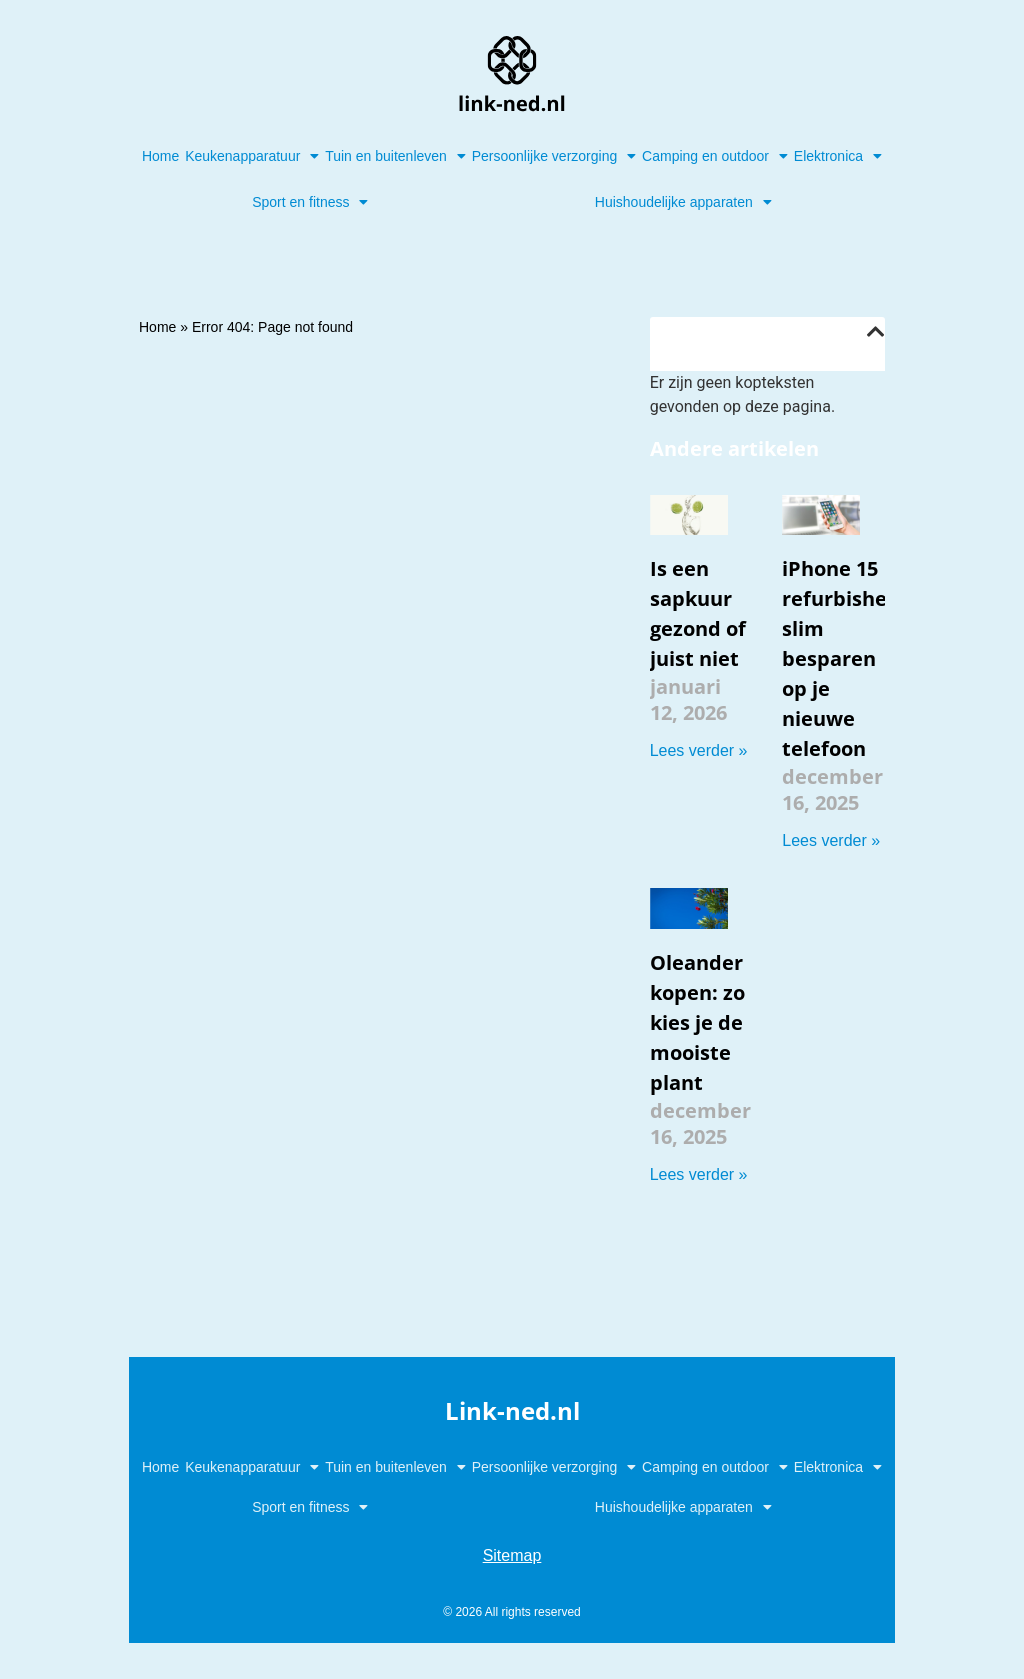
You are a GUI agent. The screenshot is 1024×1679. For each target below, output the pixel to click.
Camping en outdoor (715, 156)
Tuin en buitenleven (395, 156)
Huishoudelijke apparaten (683, 202)
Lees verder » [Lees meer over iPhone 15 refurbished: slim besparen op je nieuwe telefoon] (831, 840)
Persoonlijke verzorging (554, 156)
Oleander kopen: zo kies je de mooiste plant (697, 1022)
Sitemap (512, 1555)
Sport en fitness (310, 202)
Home (160, 156)
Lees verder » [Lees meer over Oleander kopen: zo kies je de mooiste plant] (699, 1174)
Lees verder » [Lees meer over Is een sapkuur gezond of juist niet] (699, 750)
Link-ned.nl (512, 1410)
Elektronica (838, 156)
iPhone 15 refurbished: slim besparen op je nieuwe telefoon (844, 658)
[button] (876, 332)
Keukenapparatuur (252, 156)
